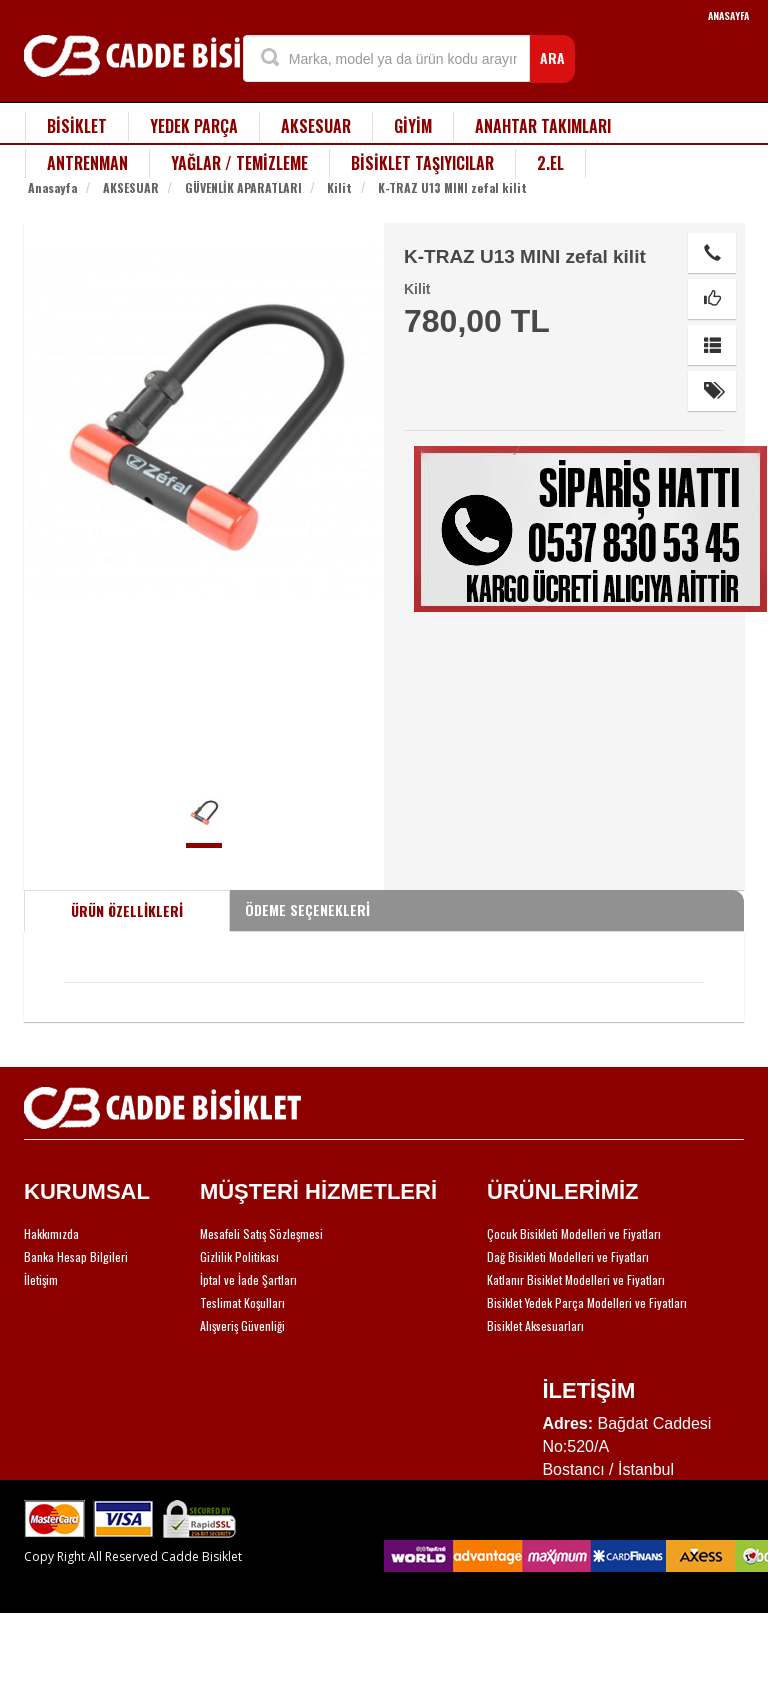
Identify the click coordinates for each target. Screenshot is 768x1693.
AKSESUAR (316, 126)
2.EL (550, 163)
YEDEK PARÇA (194, 126)
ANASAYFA (728, 15)
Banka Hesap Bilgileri (76, 1256)
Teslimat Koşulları (242, 1302)
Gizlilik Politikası (239, 1256)
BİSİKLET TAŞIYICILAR (422, 163)
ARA (552, 57)
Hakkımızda (51, 1233)
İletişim (41, 1279)
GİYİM (413, 126)
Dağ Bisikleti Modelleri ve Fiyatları (568, 1256)
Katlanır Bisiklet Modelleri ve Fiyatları (576, 1279)
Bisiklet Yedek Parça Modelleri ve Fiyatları (587, 1302)
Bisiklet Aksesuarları (535, 1325)
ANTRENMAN (87, 163)
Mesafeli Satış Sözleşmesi (261, 1233)
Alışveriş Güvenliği (242, 1325)
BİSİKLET (77, 126)
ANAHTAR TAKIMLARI (543, 126)
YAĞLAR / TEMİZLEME (239, 163)
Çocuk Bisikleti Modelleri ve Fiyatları (574, 1233)
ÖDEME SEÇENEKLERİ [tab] (307, 909)
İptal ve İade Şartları (248, 1279)
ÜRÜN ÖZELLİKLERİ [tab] (127, 910)
